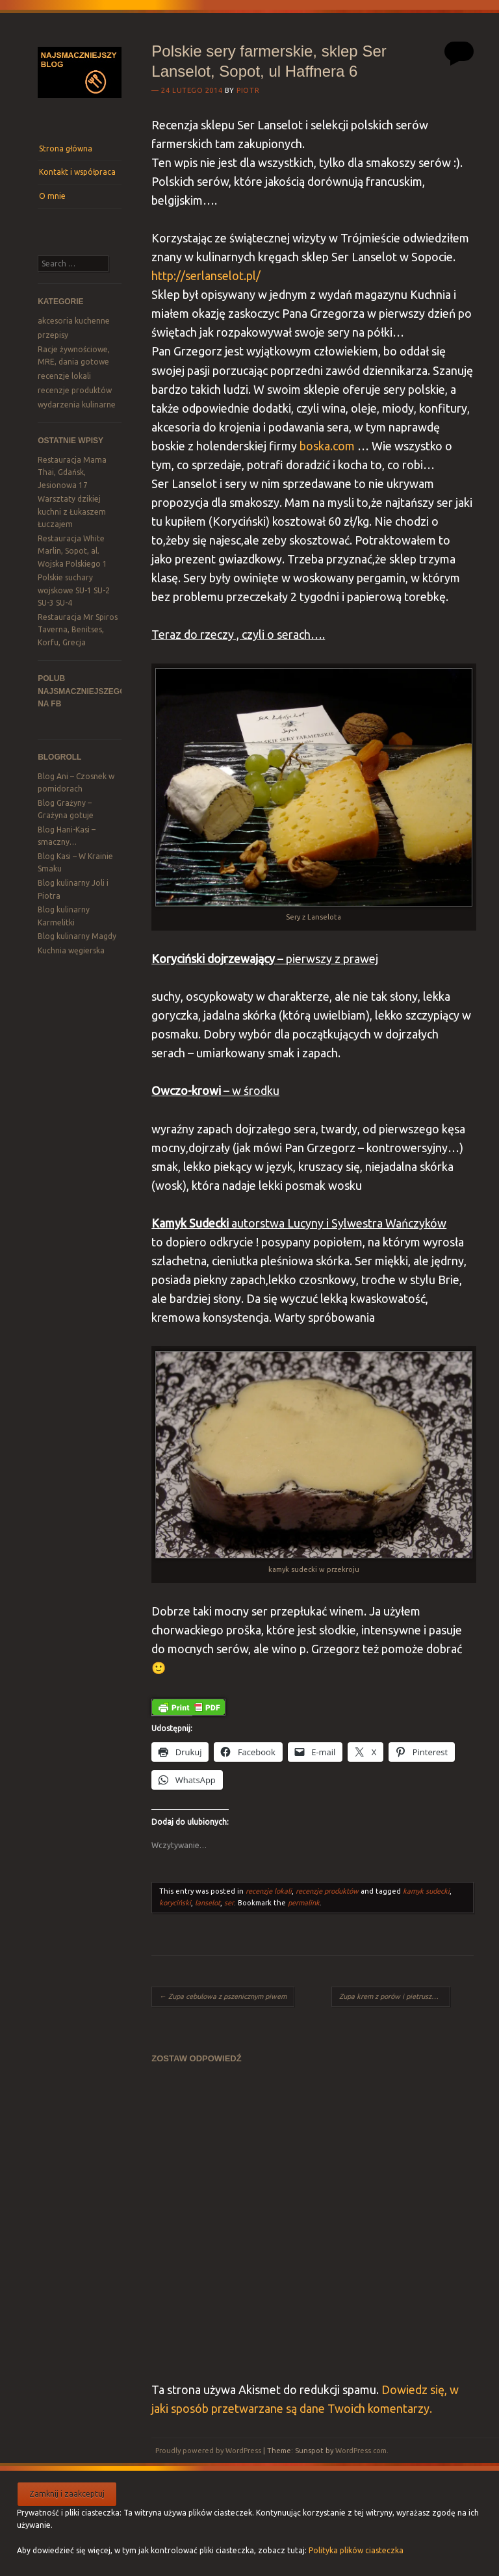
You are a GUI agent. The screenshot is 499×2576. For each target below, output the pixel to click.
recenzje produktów (75, 390)
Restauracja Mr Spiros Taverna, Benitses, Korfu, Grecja (78, 630)
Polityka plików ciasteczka (356, 2550)
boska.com (328, 445)
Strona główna (65, 148)
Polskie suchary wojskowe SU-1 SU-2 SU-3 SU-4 (74, 590)
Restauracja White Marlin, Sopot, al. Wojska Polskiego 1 (72, 551)
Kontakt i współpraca (77, 172)
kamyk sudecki (426, 1891)
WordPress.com (361, 2450)
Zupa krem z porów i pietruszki (392, 1996)
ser (229, 1903)
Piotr (248, 90)
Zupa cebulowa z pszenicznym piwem (223, 1996)
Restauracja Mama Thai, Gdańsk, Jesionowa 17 (72, 472)
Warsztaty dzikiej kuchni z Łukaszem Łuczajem (72, 511)
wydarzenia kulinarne (77, 404)
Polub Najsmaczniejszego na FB (81, 691)
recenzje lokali (64, 376)
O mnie (52, 196)
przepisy (53, 335)
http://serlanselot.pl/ (206, 275)
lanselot (207, 1903)
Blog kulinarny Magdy (77, 936)
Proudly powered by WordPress (208, 2450)
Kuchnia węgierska (71, 950)
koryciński (175, 1903)
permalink (304, 1903)
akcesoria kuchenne (74, 320)
